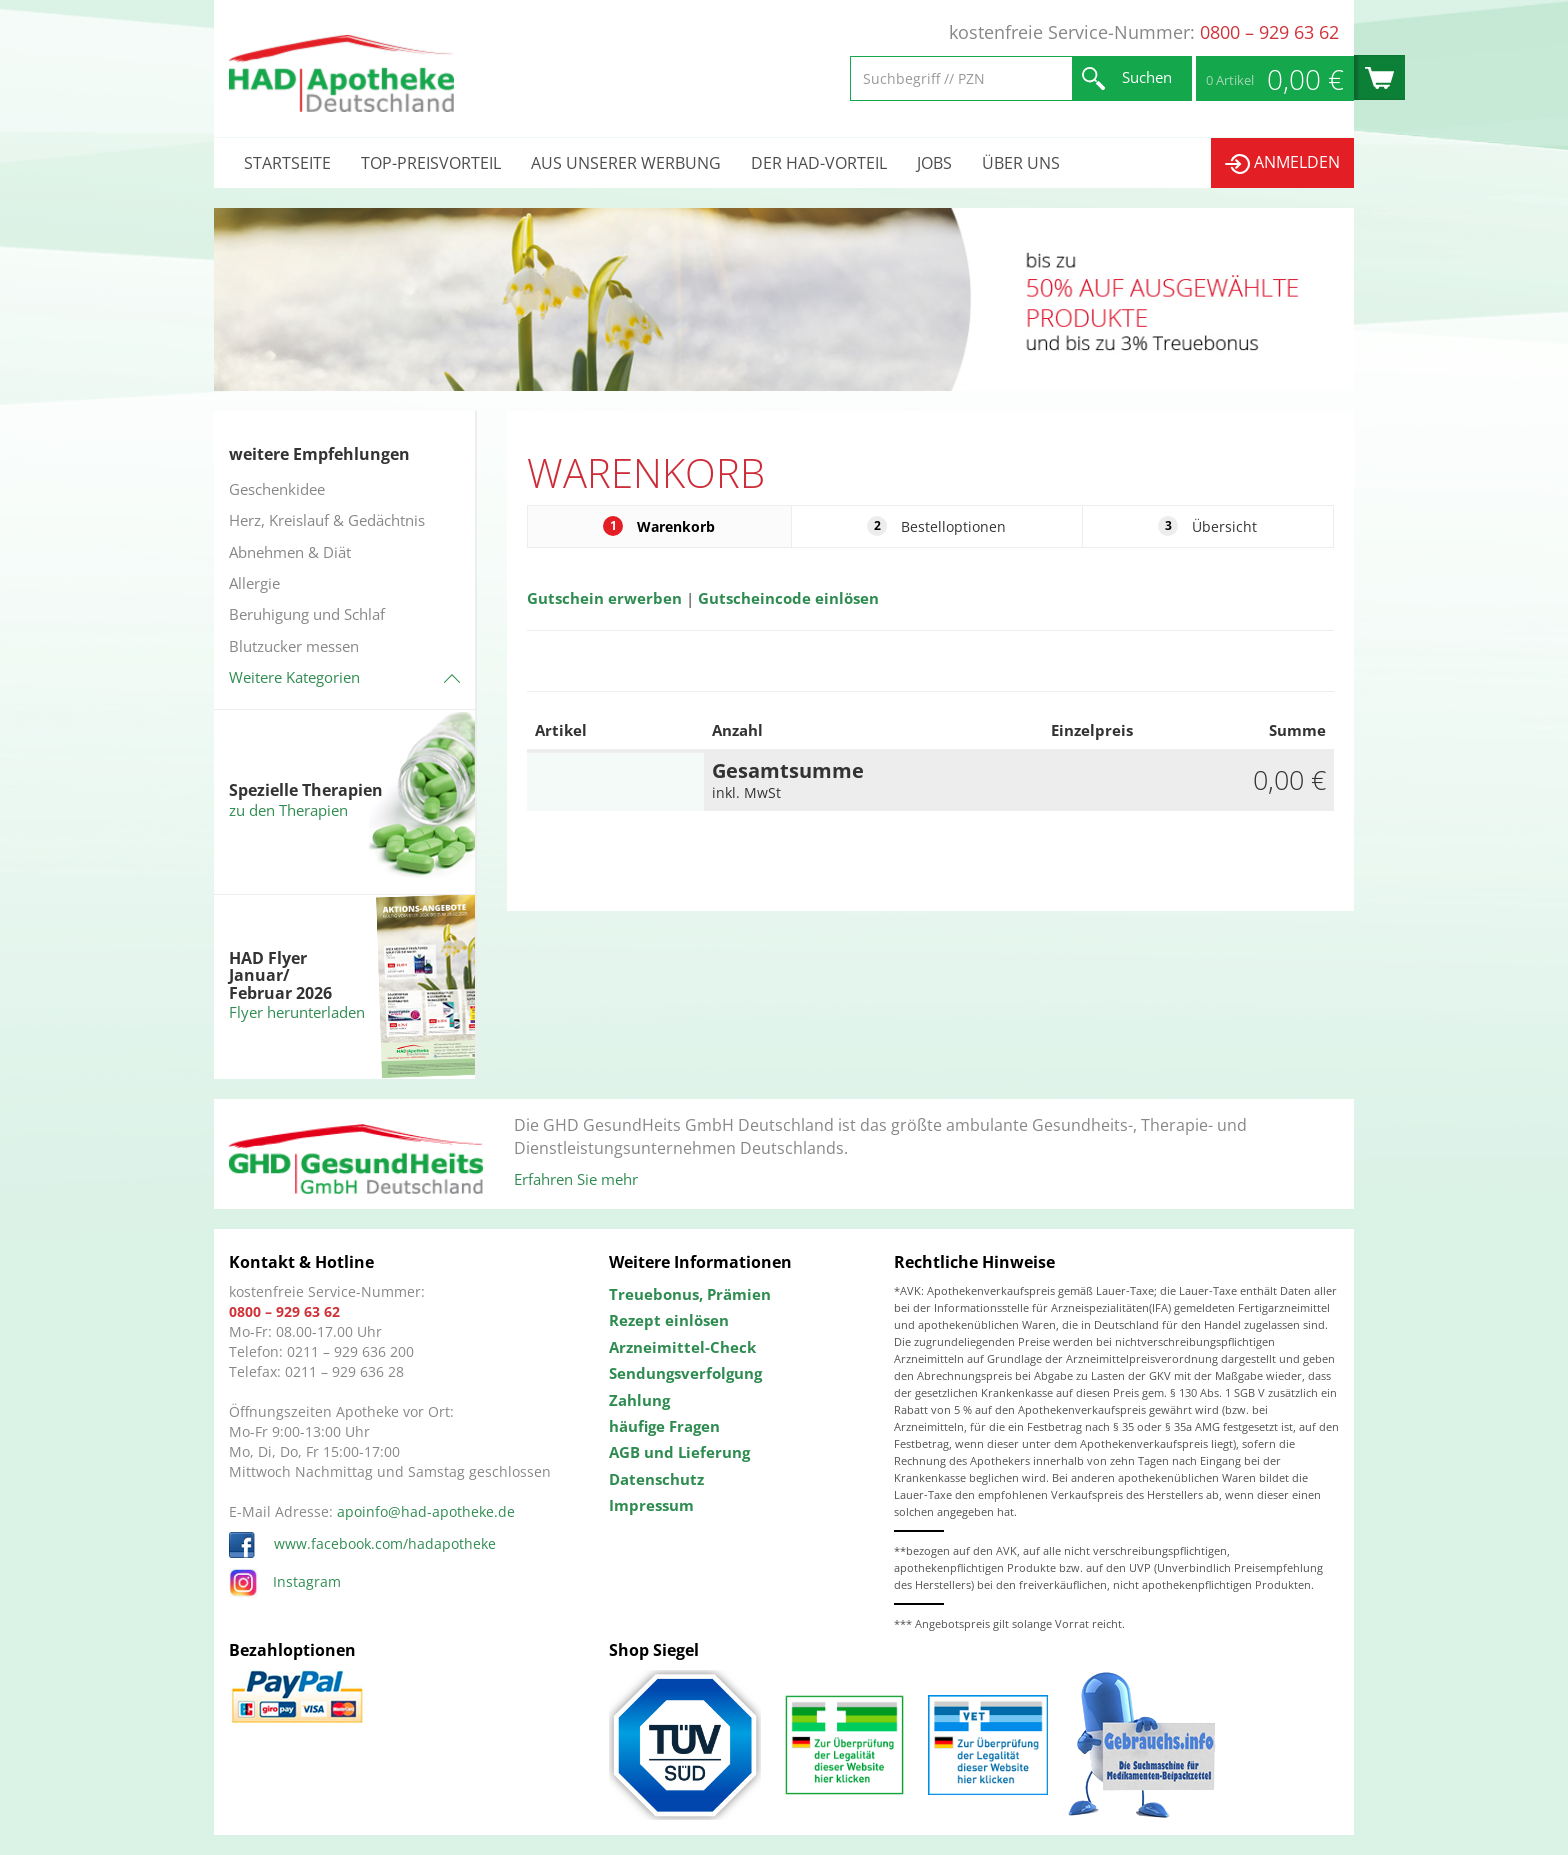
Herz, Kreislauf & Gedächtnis (327, 520)
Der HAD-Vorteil (819, 163)
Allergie (254, 583)
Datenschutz (656, 1479)
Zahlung (639, 1400)
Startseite (287, 163)
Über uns (1021, 163)
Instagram (285, 1581)
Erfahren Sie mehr (576, 1179)
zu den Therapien (288, 810)
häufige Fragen (664, 1426)
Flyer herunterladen (297, 1012)
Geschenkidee (277, 489)
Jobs (934, 163)
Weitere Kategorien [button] (294, 677)
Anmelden (1282, 162)
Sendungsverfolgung (685, 1373)
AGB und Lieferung (679, 1452)
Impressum (651, 1505)
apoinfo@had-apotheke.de (426, 1511)
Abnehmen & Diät (290, 552)
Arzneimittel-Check (682, 1347)
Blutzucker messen (294, 646)
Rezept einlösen (669, 1320)
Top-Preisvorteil (431, 163)
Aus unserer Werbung (626, 163)
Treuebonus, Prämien (690, 1294)
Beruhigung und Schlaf (307, 614)
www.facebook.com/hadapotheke (362, 1543)
